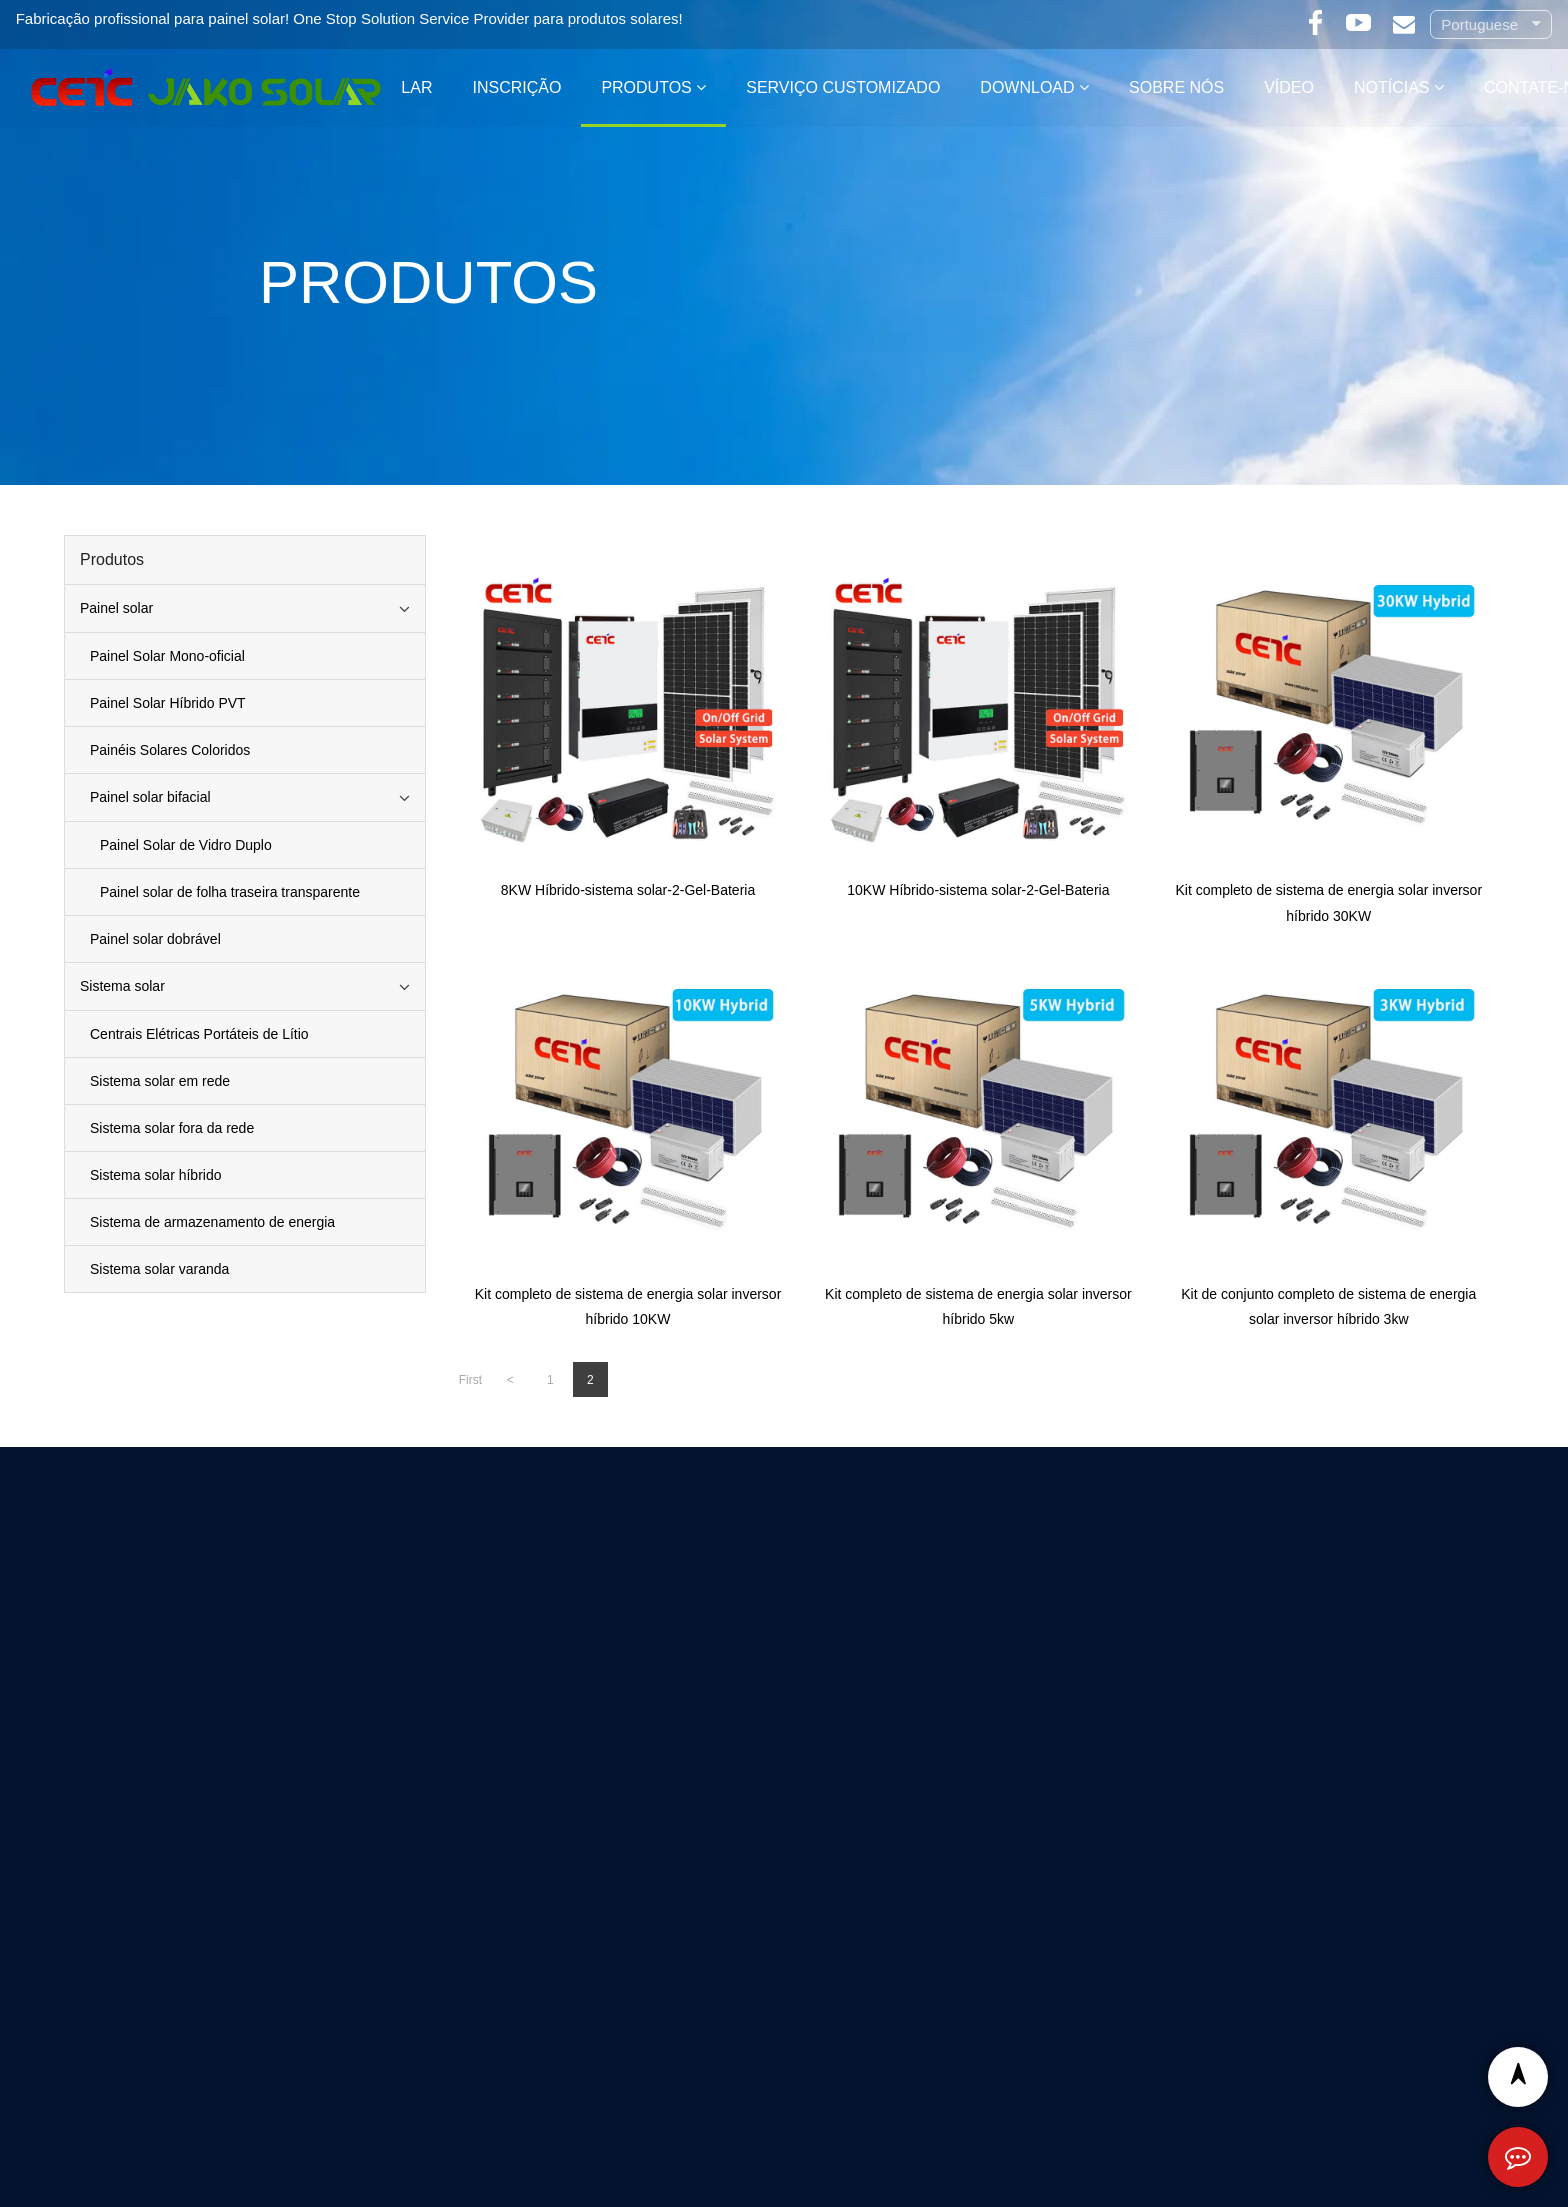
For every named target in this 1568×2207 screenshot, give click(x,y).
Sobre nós (1176, 87)
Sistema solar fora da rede (172, 1128)
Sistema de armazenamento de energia (212, 1222)
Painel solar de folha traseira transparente (230, 892)
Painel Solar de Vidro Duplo (186, 845)
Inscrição (516, 87)
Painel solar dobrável (155, 939)
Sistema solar (122, 986)
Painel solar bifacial (150, 797)
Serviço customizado (843, 87)
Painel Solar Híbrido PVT (168, 703)
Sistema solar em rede (160, 1081)
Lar (416, 87)
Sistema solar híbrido (156, 1175)
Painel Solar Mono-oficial (167, 656)
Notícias (1392, 87)
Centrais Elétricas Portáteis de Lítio (199, 1034)
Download (1027, 87)
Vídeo (1289, 87)
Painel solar (116, 608)
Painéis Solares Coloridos (170, 750)
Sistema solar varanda (159, 1269)
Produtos (646, 87)
